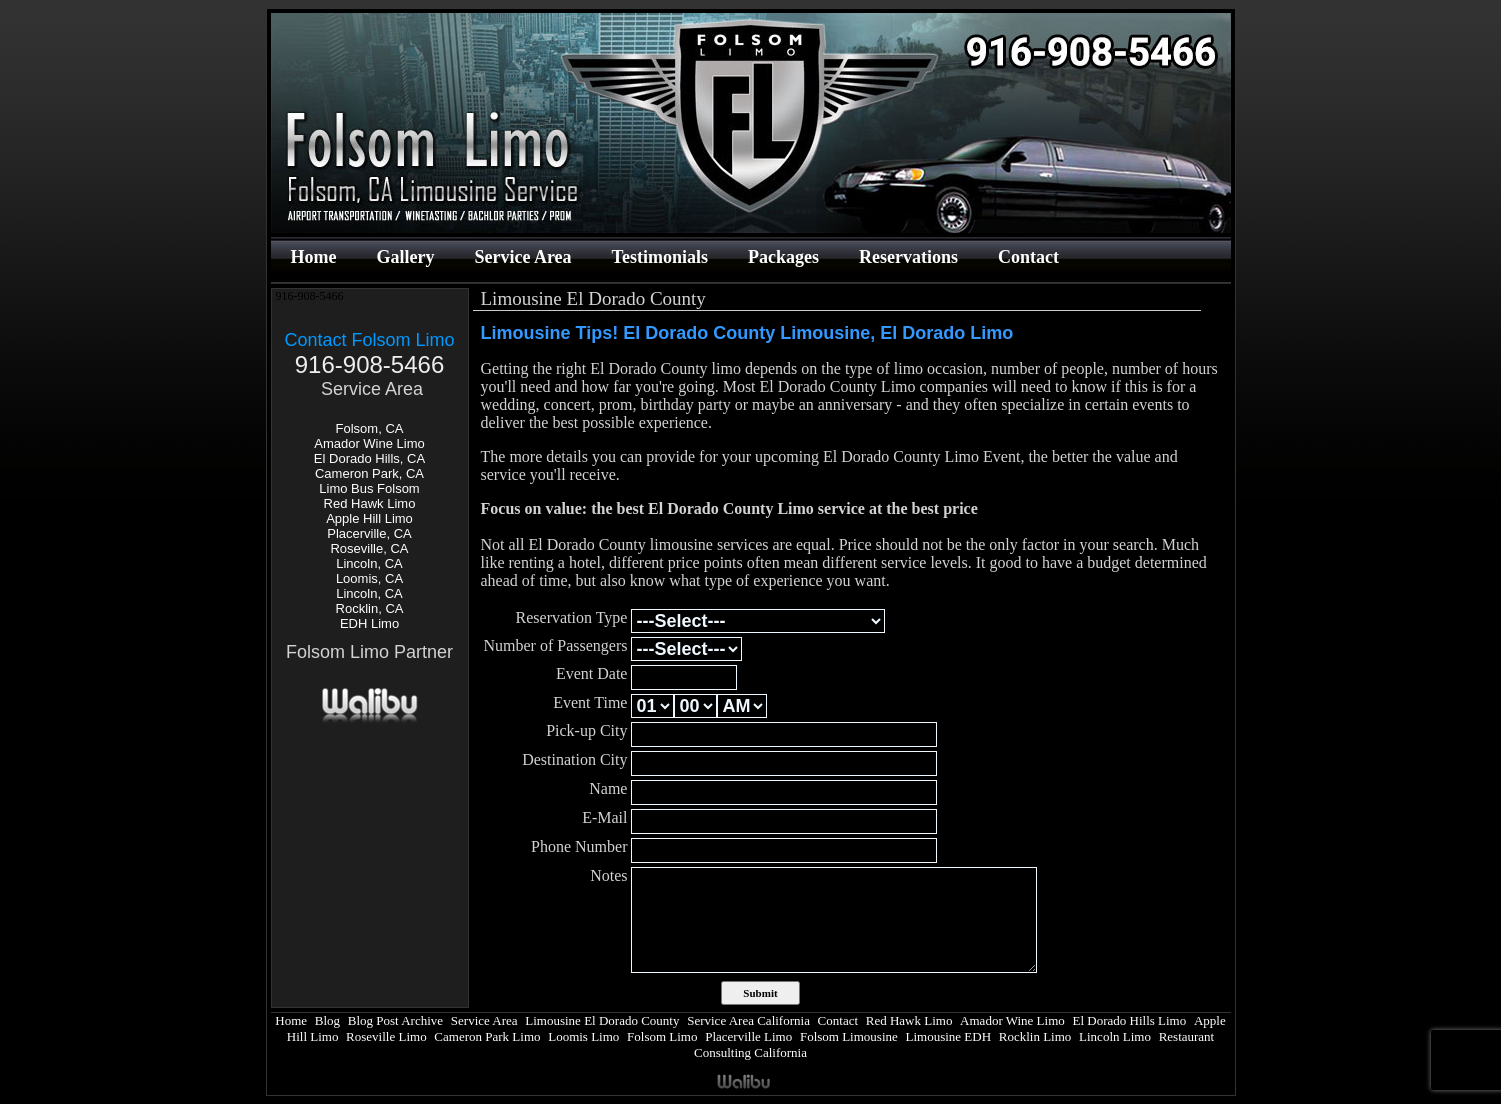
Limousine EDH (948, 1036)
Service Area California (748, 1020)
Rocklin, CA (370, 608)
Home (314, 257)
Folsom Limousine (849, 1036)
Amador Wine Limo (369, 443)
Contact (1028, 257)
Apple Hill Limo (369, 518)
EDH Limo (369, 623)
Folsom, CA (370, 428)
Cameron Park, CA (369, 473)
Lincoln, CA (369, 563)
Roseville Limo (386, 1036)
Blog (327, 1020)
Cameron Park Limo (487, 1036)
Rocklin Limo (1035, 1036)
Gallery (405, 257)
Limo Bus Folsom (369, 488)
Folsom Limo (662, 1036)
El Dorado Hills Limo (1129, 1020)
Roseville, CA (369, 548)
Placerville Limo (748, 1036)
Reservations (908, 257)
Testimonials (660, 257)
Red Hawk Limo (370, 503)
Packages (783, 257)
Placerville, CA (369, 533)
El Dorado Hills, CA (369, 458)
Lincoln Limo (1115, 1036)
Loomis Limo (583, 1036)
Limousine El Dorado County (602, 1020)
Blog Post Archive (395, 1020)
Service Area (522, 257)
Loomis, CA (369, 578)
